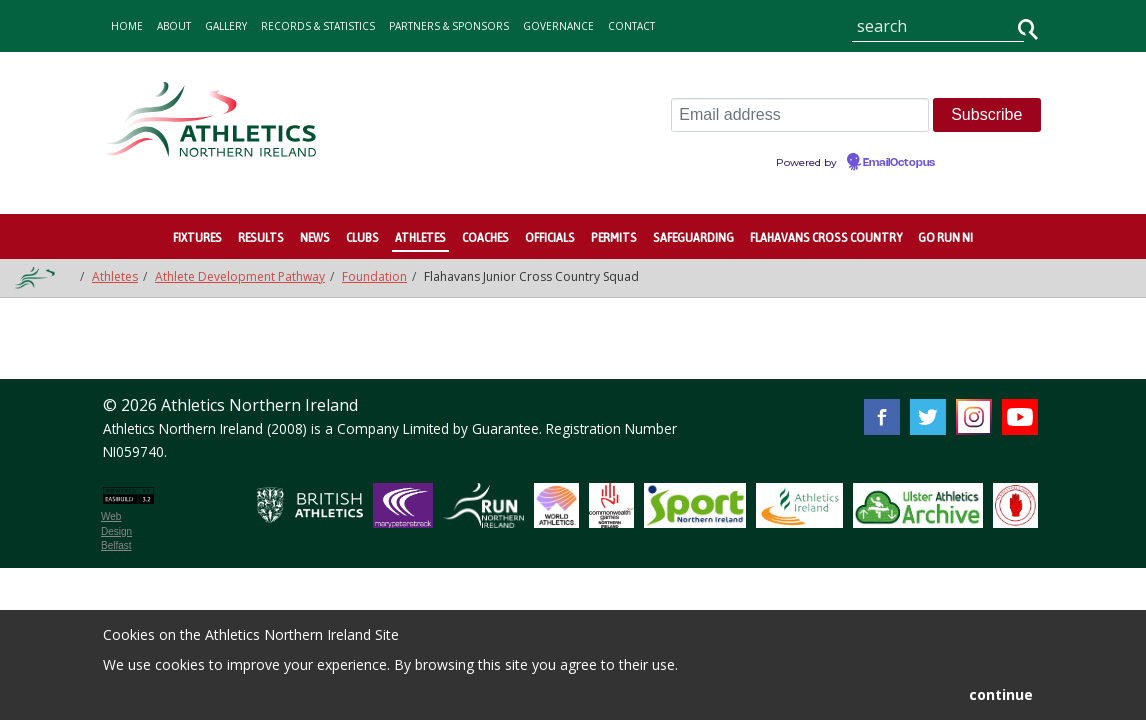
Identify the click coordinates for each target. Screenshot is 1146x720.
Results (261, 237)
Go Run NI (945, 237)
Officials (550, 237)
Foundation (374, 276)
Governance (558, 26)
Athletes (420, 237)
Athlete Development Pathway (240, 276)
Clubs (362, 237)
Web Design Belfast (116, 531)
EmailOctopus (899, 163)
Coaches (485, 237)
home (127, 26)
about (174, 26)
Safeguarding (693, 237)
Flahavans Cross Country (826, 237)
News (315, 237)
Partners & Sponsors (449, 26)
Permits (614, 237)
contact (631, 26)
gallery (226, 26)
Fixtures (197, 237)
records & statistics (318, 26)
